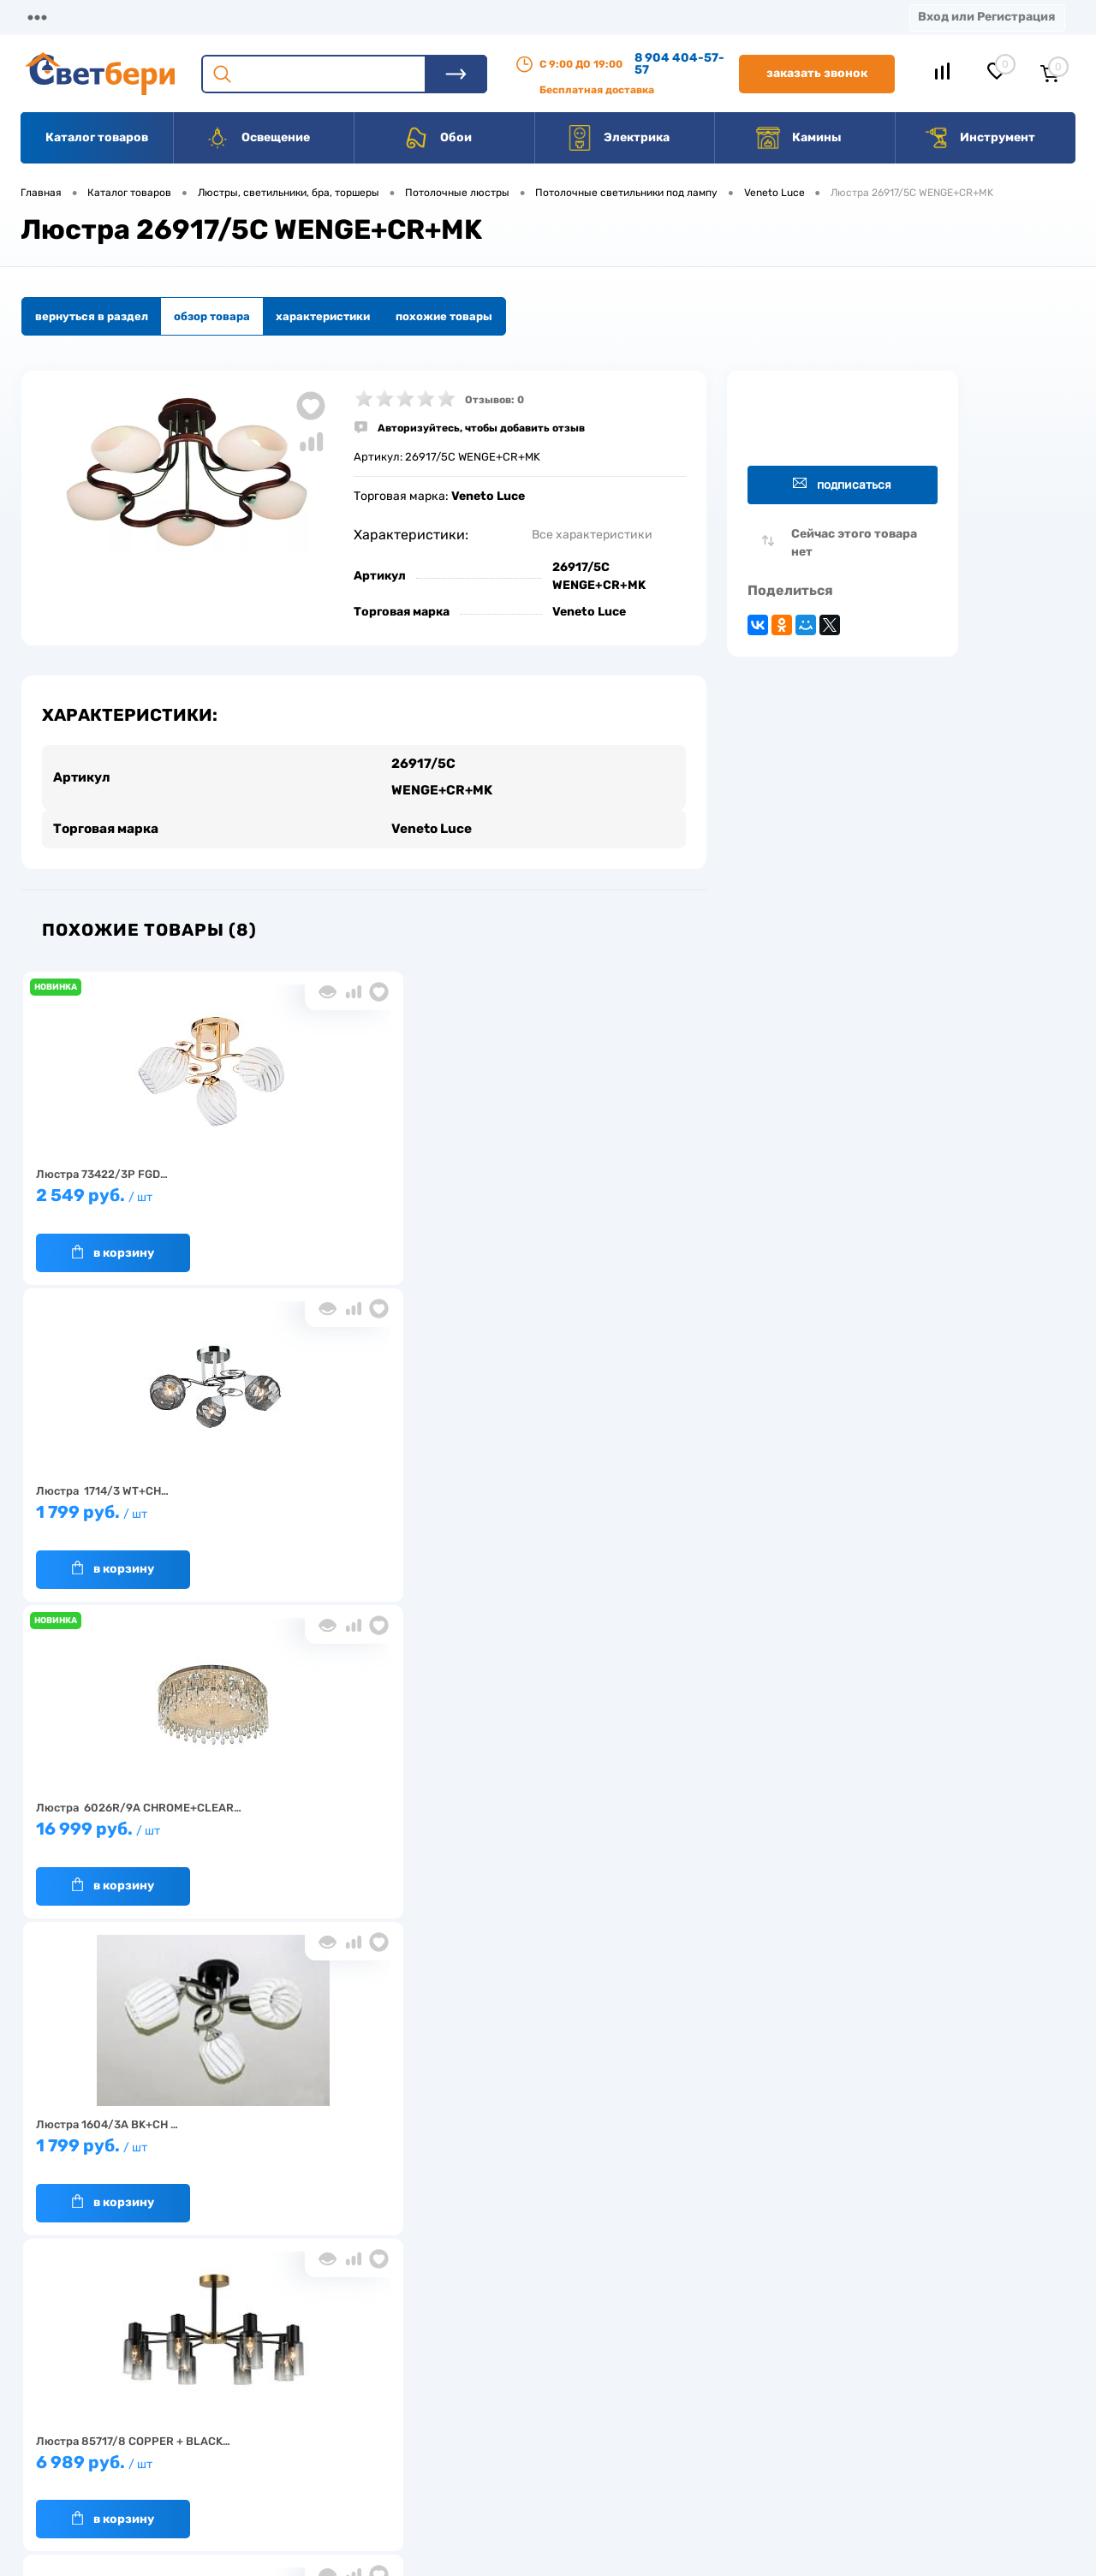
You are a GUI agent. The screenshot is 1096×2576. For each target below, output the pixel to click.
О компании (159, 16)
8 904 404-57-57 (679, 64)
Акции (440, 16)
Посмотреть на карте (846, 2349)
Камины (798, 138)
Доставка (265, 16)
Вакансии (633, 16)
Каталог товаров (96, 137)
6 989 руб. (355, 1491)
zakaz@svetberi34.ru (844, 2445)
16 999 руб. (578, 1175)
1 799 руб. (355, 1175)
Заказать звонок (816, 73)
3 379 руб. (578, 1491)
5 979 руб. (132, 1808)
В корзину (113, 1223)
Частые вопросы (284, 2479)
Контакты (532, 16)
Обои (437, 138)
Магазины (51, 16)
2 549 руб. (132, 1175)
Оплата (358, 16)
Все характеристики (592, 534)
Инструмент (979, 138)
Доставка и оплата (427, 2373)
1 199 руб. (355, 1808)
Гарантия (265, 2426)
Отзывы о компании (568, 2373)
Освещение (257, 138)
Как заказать (274, 2453)
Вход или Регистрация (986, 16)
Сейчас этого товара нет (854, 543)
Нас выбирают (278, 2400)
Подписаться (842, 484)
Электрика (618, 138)
